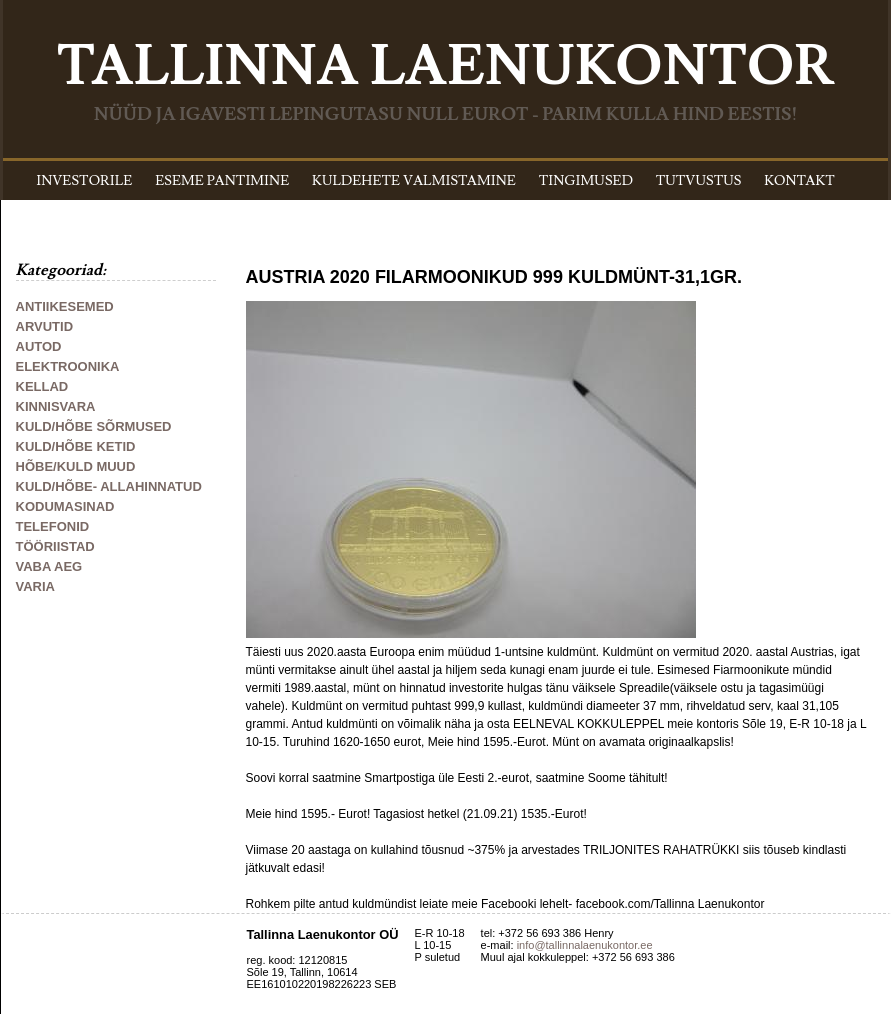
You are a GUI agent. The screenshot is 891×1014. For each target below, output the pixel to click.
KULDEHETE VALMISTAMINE (414, 181)
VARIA (35, 586)
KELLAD (42, 386)
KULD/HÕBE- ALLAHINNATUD (109, 486)
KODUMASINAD (65, 506)
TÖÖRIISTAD (55, 546)
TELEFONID (53, 526)
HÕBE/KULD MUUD (76, 466)
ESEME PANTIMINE (222, 181)
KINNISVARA (56, 406)
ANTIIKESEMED (65, 306)
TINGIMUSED (586, 181)
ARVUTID (45, 326)
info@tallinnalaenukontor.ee (585, 945)
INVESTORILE (84, 181)
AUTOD (39, 346)
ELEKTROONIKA (68, 366)
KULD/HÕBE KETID (76, 446)
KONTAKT (799, 181)
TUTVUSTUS (699, 181)
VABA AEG (49, 566)
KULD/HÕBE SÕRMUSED (94, 426)
